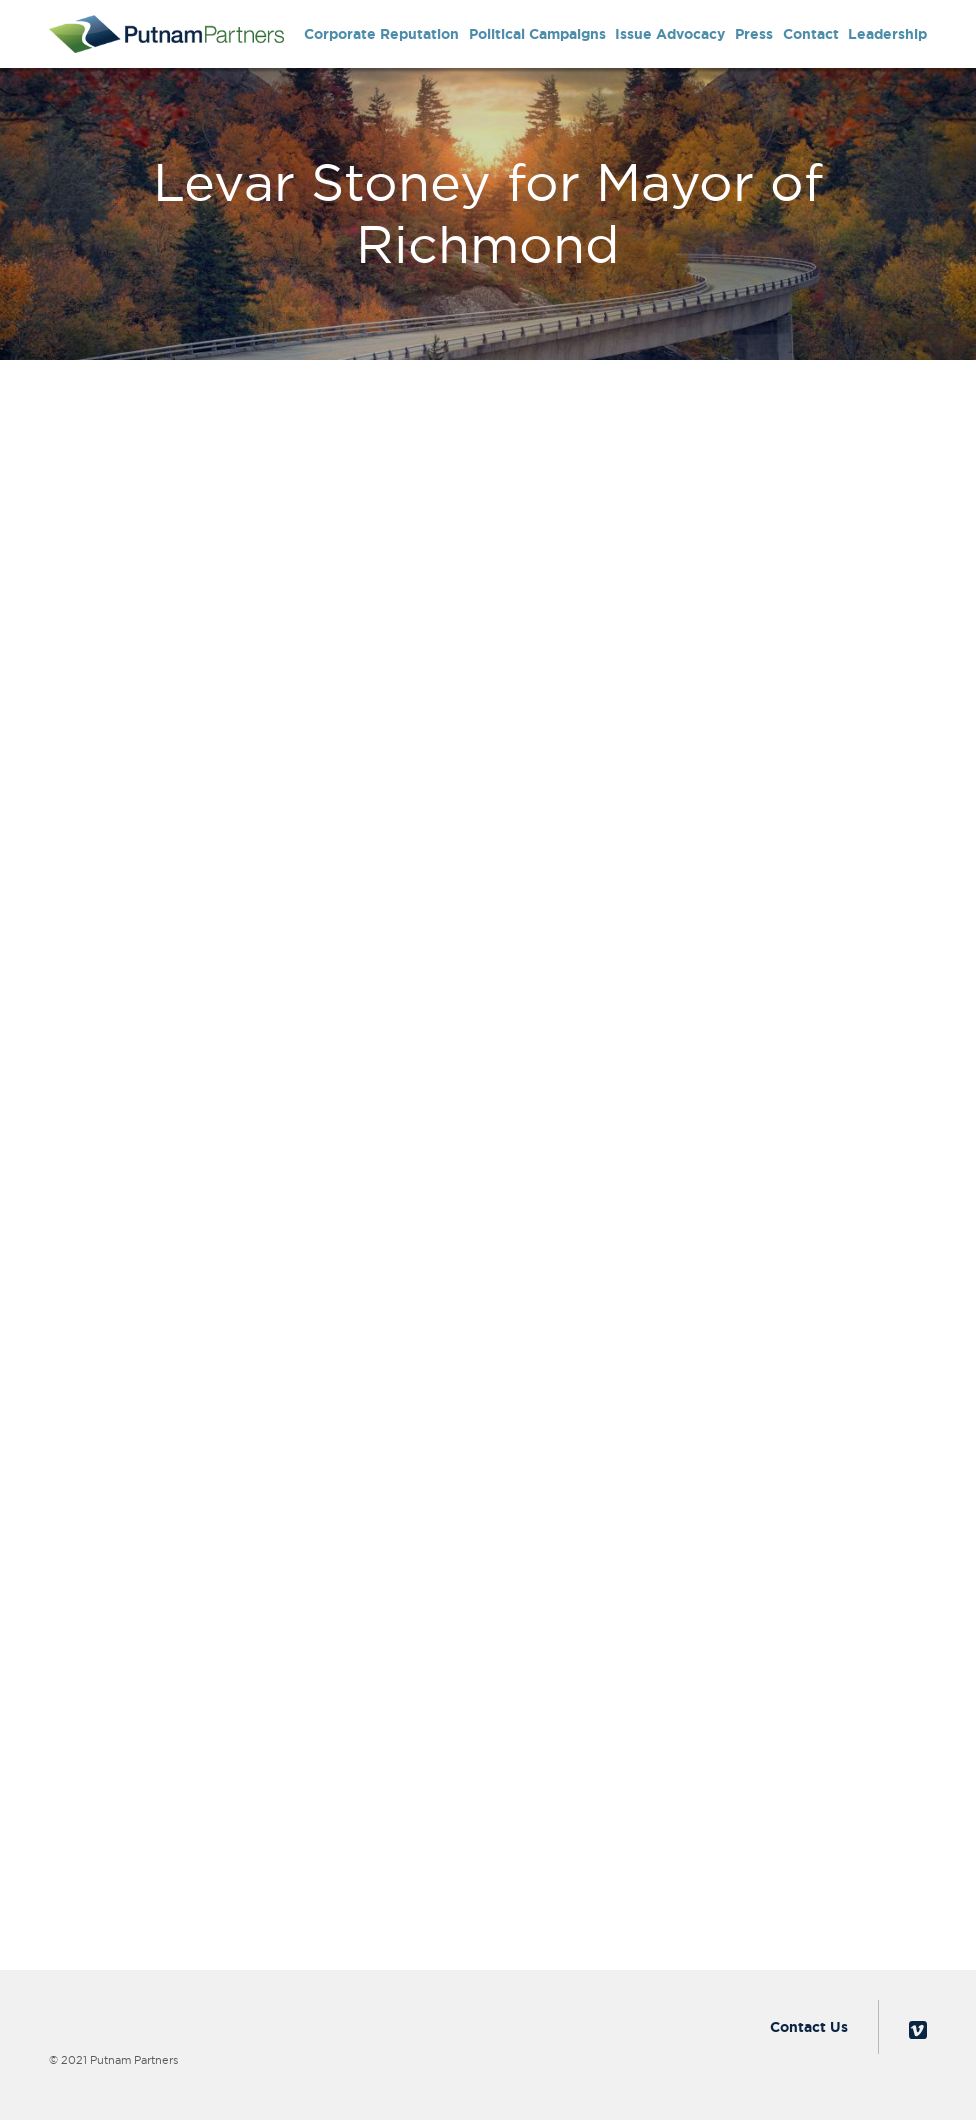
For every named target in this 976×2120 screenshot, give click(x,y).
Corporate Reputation (381, 34)
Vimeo (918, 2030)
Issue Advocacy (670, 34)
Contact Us (809, 2027)
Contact (811, 34)
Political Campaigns (537, 34)
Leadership (887, 34)
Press (754, 34)
